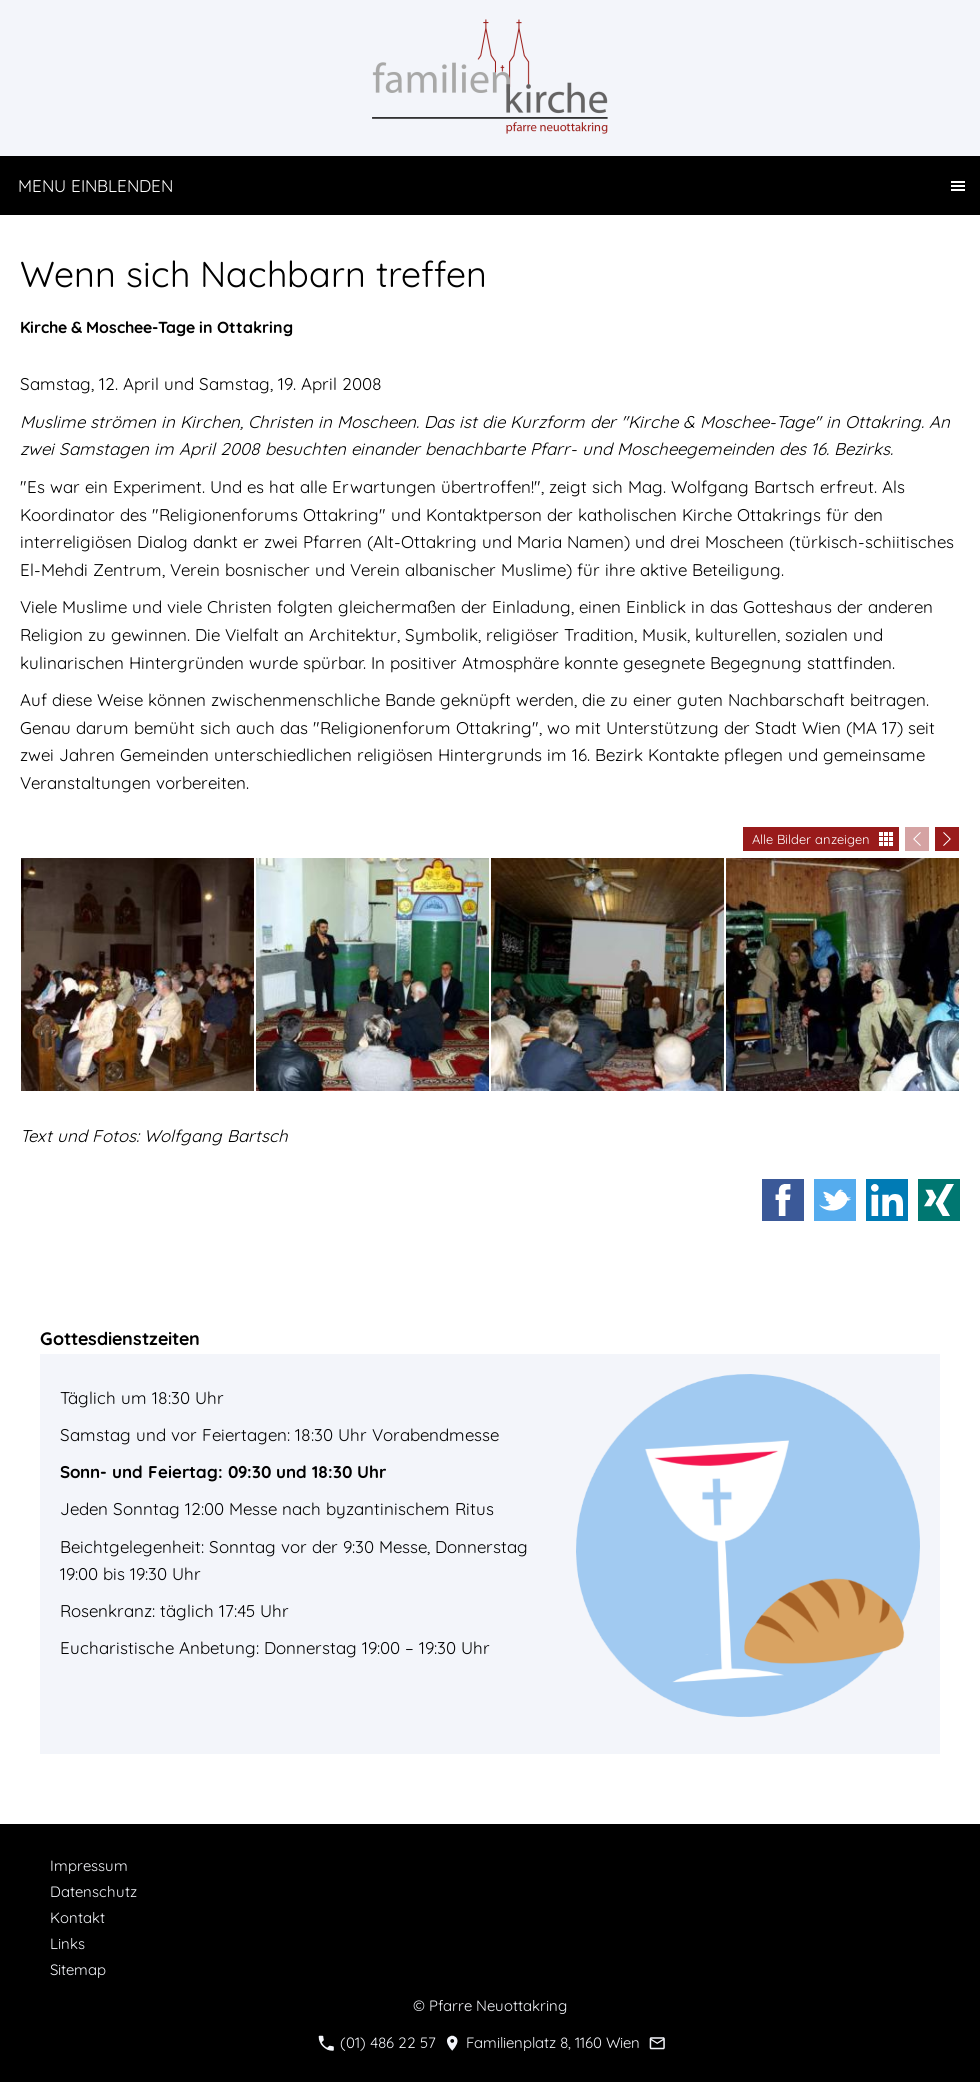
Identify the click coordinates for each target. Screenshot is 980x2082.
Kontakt (77, 1917)
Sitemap (78, 1969)
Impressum (89, 1865)
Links (67, 1943)
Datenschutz (93, 1891)
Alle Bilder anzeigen (811, 839)
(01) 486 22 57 (377, 2042)
